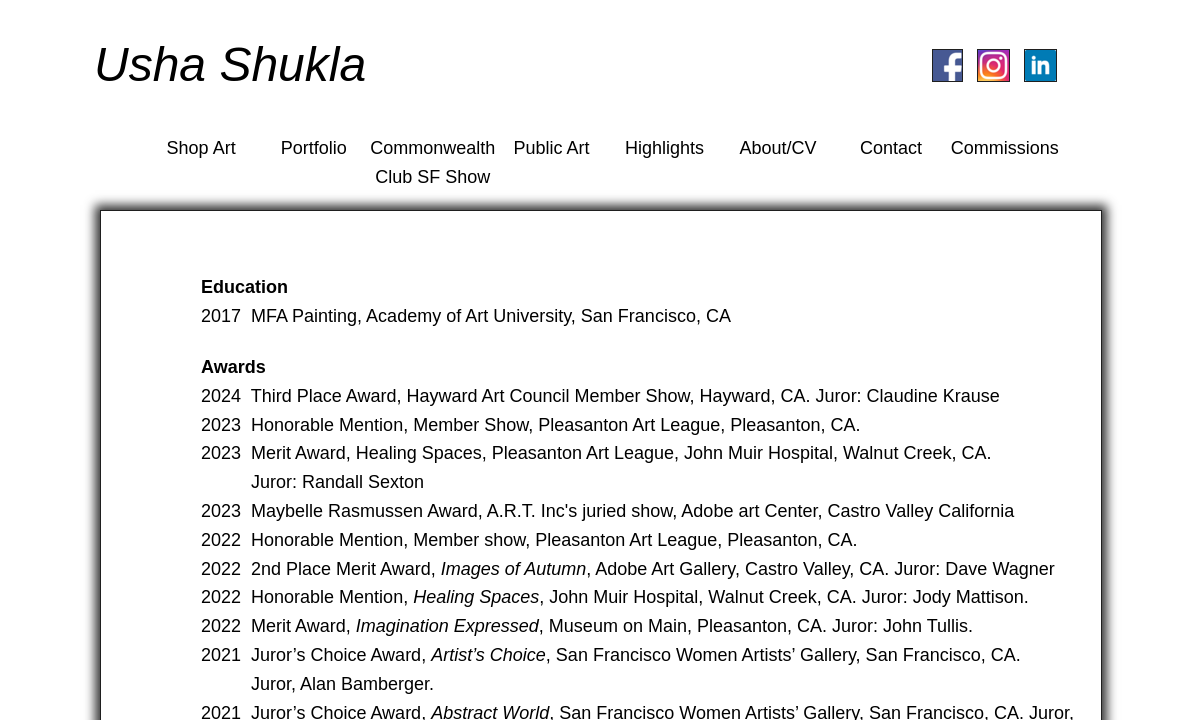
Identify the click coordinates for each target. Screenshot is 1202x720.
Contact (891, 148)
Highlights (664, 148)
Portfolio (314, 148)
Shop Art (201, 148)
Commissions (1005, 148)
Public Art (552, 148)
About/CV (777, 148)
